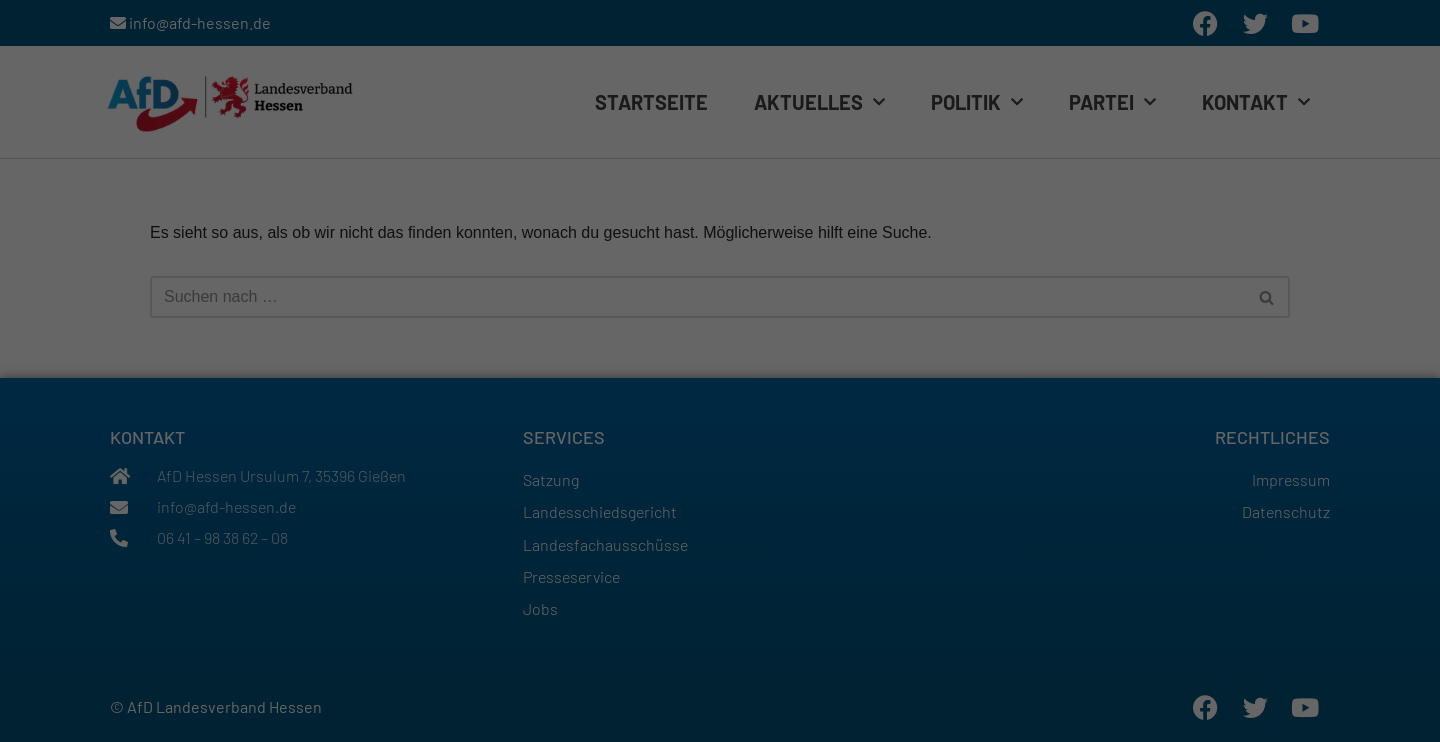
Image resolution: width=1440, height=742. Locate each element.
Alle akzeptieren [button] (720, 302)
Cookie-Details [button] (643, 442)
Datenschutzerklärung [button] (728, 442)
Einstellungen (575, 206)
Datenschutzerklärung (765, 189)
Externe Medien (915, 244)
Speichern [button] (720, 353)
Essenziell (499, 244)
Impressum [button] (804, 442)
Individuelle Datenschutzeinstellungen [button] (719, 403)
